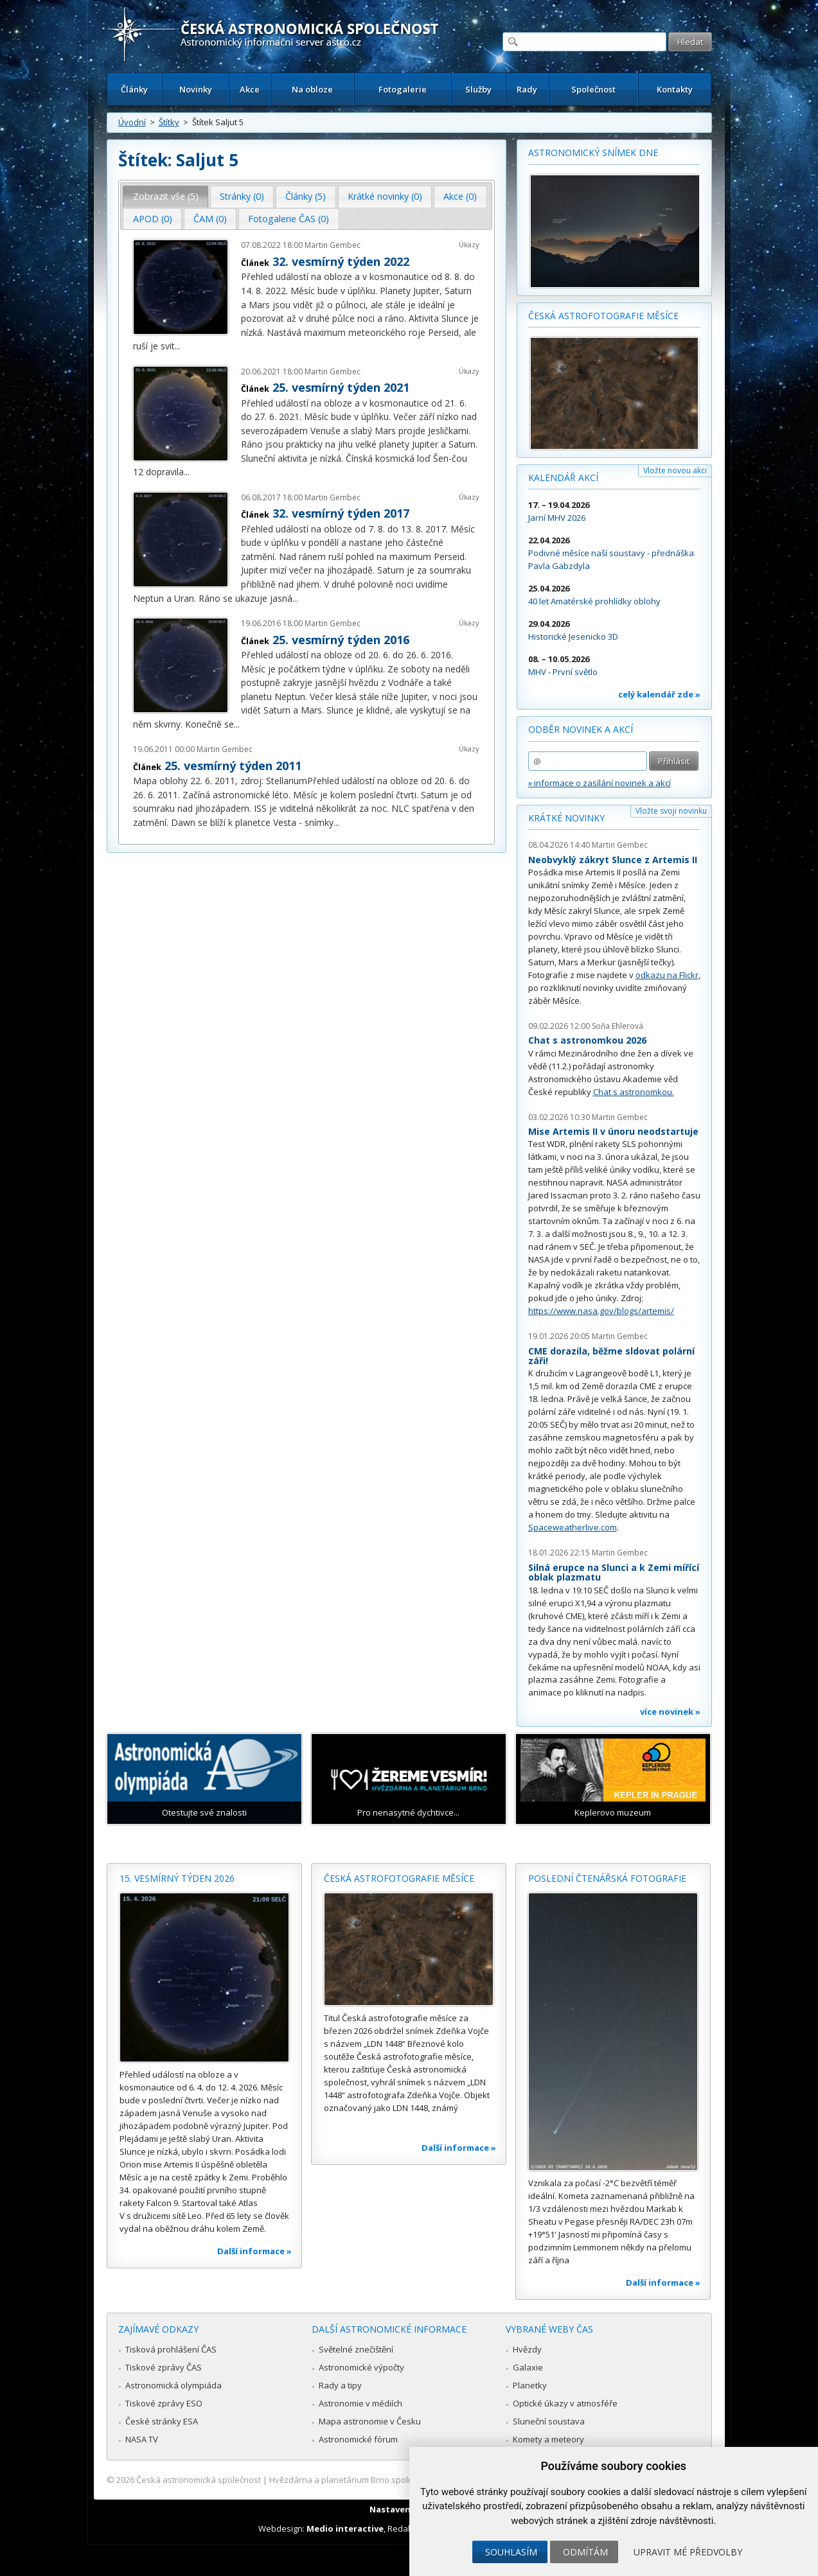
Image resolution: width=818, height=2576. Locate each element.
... (178, 346)
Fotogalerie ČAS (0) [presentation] (288, 219)
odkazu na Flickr (667, 975)
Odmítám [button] (585, 2552)
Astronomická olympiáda (173, 2385)
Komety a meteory (548, 2439)
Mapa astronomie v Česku (370, 2421)
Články (134, 89)
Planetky (530, 2385)
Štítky (169, 122)
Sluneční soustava (549, 2421)
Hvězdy (527, 2349)
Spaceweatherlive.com (572, 1527)
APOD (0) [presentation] (152, 219)
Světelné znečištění (356, 2349)
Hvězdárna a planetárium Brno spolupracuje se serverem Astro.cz (398, 2479)
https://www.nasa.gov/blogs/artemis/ (601, 1311)
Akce (250, 89)
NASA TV (141, 2439)
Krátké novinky (566, 818)
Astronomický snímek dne (593, 152)
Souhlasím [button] (511, 2552)
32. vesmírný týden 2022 (340, 261)
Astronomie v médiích (360, 2403)
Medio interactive (345, 2528)
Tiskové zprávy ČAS (163, 2367)
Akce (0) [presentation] (460, 196)
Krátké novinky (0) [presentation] (385, 196)
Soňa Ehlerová (617, 1026)
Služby (478, 89)
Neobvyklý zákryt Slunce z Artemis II (612, 860)
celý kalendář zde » (659, 694)
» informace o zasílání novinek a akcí (599, 783)
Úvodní (132, 122)
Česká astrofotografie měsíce (603, 316)
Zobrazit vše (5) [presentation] (166, 196)
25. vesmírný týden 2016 (340, 639)
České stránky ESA (161, 2421)
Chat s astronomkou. (633, 1092)
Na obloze (312, 89)
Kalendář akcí (563, 477)
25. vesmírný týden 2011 (232, 765)
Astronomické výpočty (361, 2367)
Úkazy (469, 244)
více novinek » (670, 1711)
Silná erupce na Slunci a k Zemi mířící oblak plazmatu (613, 1572)
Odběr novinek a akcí (580, 729)
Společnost (593, 89)
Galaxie (528, 2367)
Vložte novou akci (675, 470)
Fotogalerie (402, 89)
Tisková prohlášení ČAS (171, 2349)
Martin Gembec (332, 245)
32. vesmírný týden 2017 (340, 513)
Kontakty (675, 89)
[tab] (165, 196)
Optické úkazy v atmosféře (565, 2403)
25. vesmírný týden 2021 (340, 387)
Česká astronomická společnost (198, 2479)
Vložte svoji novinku (671, 810)
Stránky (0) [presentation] (242, 196)
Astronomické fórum (358, 2439)
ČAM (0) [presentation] (210, 219)
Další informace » (254, 2251)
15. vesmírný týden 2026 (177, 1878)
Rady (527, 89)
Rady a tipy (340, 2385)
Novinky (195, 89)
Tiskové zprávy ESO (163, 2403)
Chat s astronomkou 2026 (587, 1040)
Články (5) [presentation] (305, 196)
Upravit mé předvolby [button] (688, 2552)
